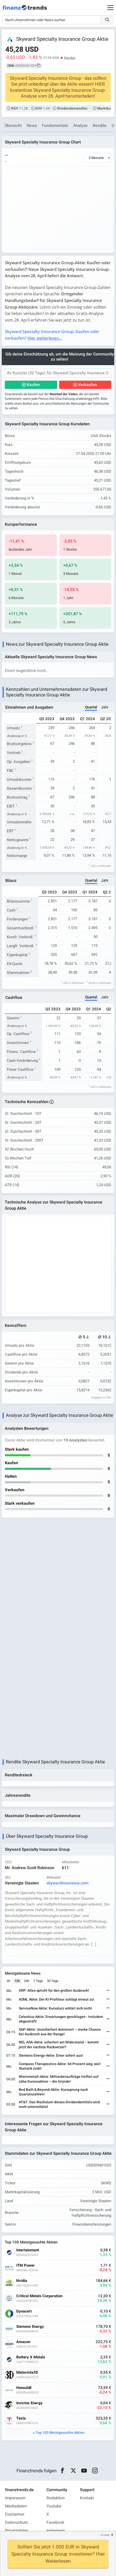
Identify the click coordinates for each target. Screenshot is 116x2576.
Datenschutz (16, 2522)
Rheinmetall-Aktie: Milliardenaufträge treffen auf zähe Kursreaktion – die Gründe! (58, 2079)
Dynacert (24, 2311)
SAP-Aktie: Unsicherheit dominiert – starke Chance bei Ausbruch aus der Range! (60, 2032)
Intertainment (27, 2250)
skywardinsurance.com (67, 1883)
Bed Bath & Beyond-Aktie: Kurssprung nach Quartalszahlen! (53, 2092)
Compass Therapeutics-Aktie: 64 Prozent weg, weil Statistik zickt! (60, 2066)
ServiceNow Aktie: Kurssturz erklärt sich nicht (55, 2008)
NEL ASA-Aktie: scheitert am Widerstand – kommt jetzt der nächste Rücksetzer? (59, 2045)
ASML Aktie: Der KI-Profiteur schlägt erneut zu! (56, 1999)
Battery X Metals (30, 2357)
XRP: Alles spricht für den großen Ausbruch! (54, 1990)
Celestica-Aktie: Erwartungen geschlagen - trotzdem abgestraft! (61, 2019)
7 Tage (38, 1980)
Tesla (21, 2418)
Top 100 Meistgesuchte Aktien (60, 2432)
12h (17, 1980)
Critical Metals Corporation (39, 2296)
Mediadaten (16, 2506)
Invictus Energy (29, 2403)
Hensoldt (23, 2388)
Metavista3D (27, 2372)
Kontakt (87, 2498)
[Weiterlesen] (108, 1990)
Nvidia (21, 2281)
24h (26, 1980)
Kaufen (33, 385)
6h (8, 1980)
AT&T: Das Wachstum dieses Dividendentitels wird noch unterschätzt (59, 2104)
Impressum (15, 2498)
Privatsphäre (16, 2531)
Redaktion (55, 2498)
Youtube (53, 2506)
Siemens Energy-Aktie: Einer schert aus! (51, 2055)
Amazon (23, 2342)
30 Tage (52, 1980)
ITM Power (25, 2265)
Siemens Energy (30, 2327)
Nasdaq (69, 57)
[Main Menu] (110, 8)
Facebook (55, 2522)
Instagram (55, 2531)
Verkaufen (87, 385)
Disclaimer (14, 2514)
